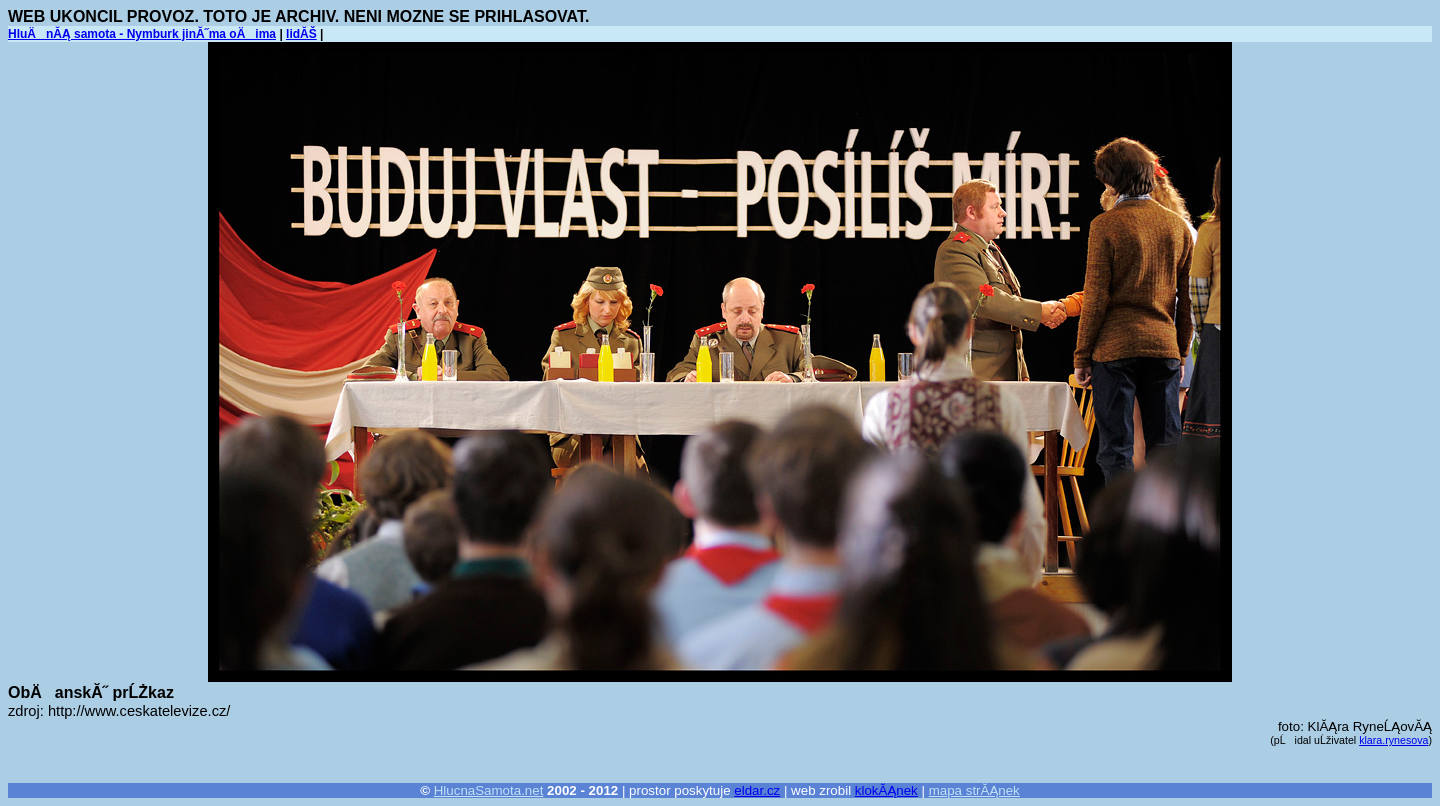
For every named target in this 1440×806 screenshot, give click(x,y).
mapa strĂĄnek (974, 790)
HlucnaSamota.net (489, 790)
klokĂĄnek (886, 790)
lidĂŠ (301, 34)
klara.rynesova (1393, 740)
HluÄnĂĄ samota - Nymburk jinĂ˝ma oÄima (142, 34)
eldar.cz (757, 790)
